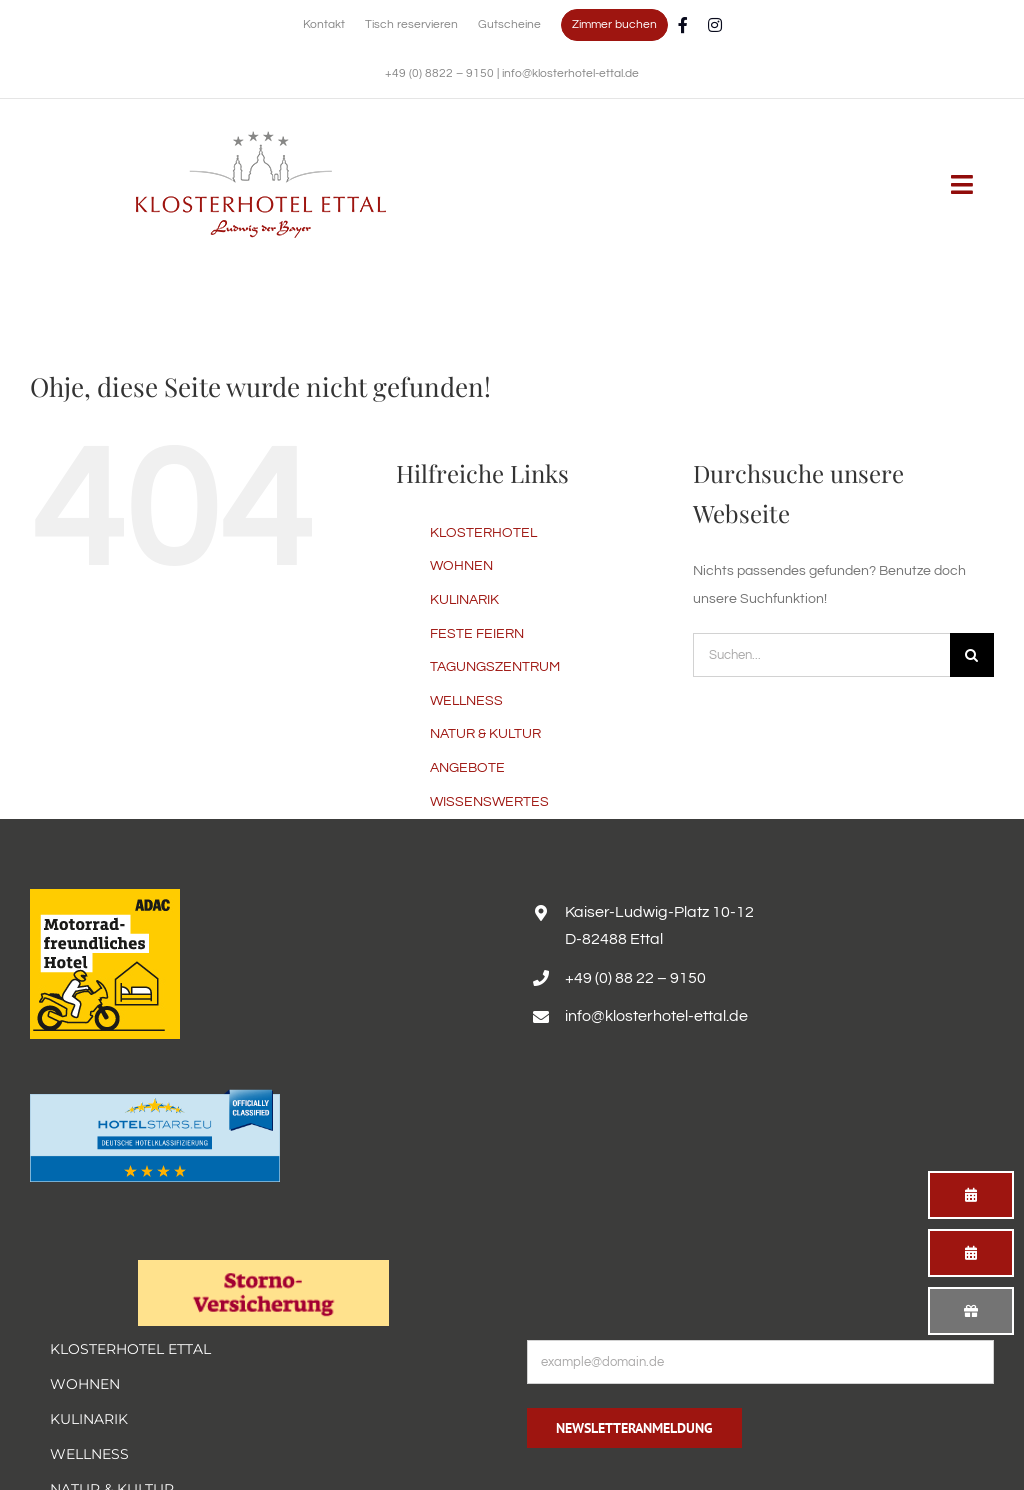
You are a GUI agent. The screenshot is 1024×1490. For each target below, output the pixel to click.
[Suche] (972, 655)
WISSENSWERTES (489, 802)
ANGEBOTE (467, 768)
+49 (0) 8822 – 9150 (441, 73)
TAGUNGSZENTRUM (495, 667)
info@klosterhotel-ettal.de (570, 73)
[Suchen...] (821, 655)
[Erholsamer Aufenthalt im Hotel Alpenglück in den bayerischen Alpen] (261, 138)
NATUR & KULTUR (485, 734)
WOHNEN (461, 566)
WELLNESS (466, 701)
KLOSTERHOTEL (483, 533)
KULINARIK (464, 600)
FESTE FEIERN (477, 634)
